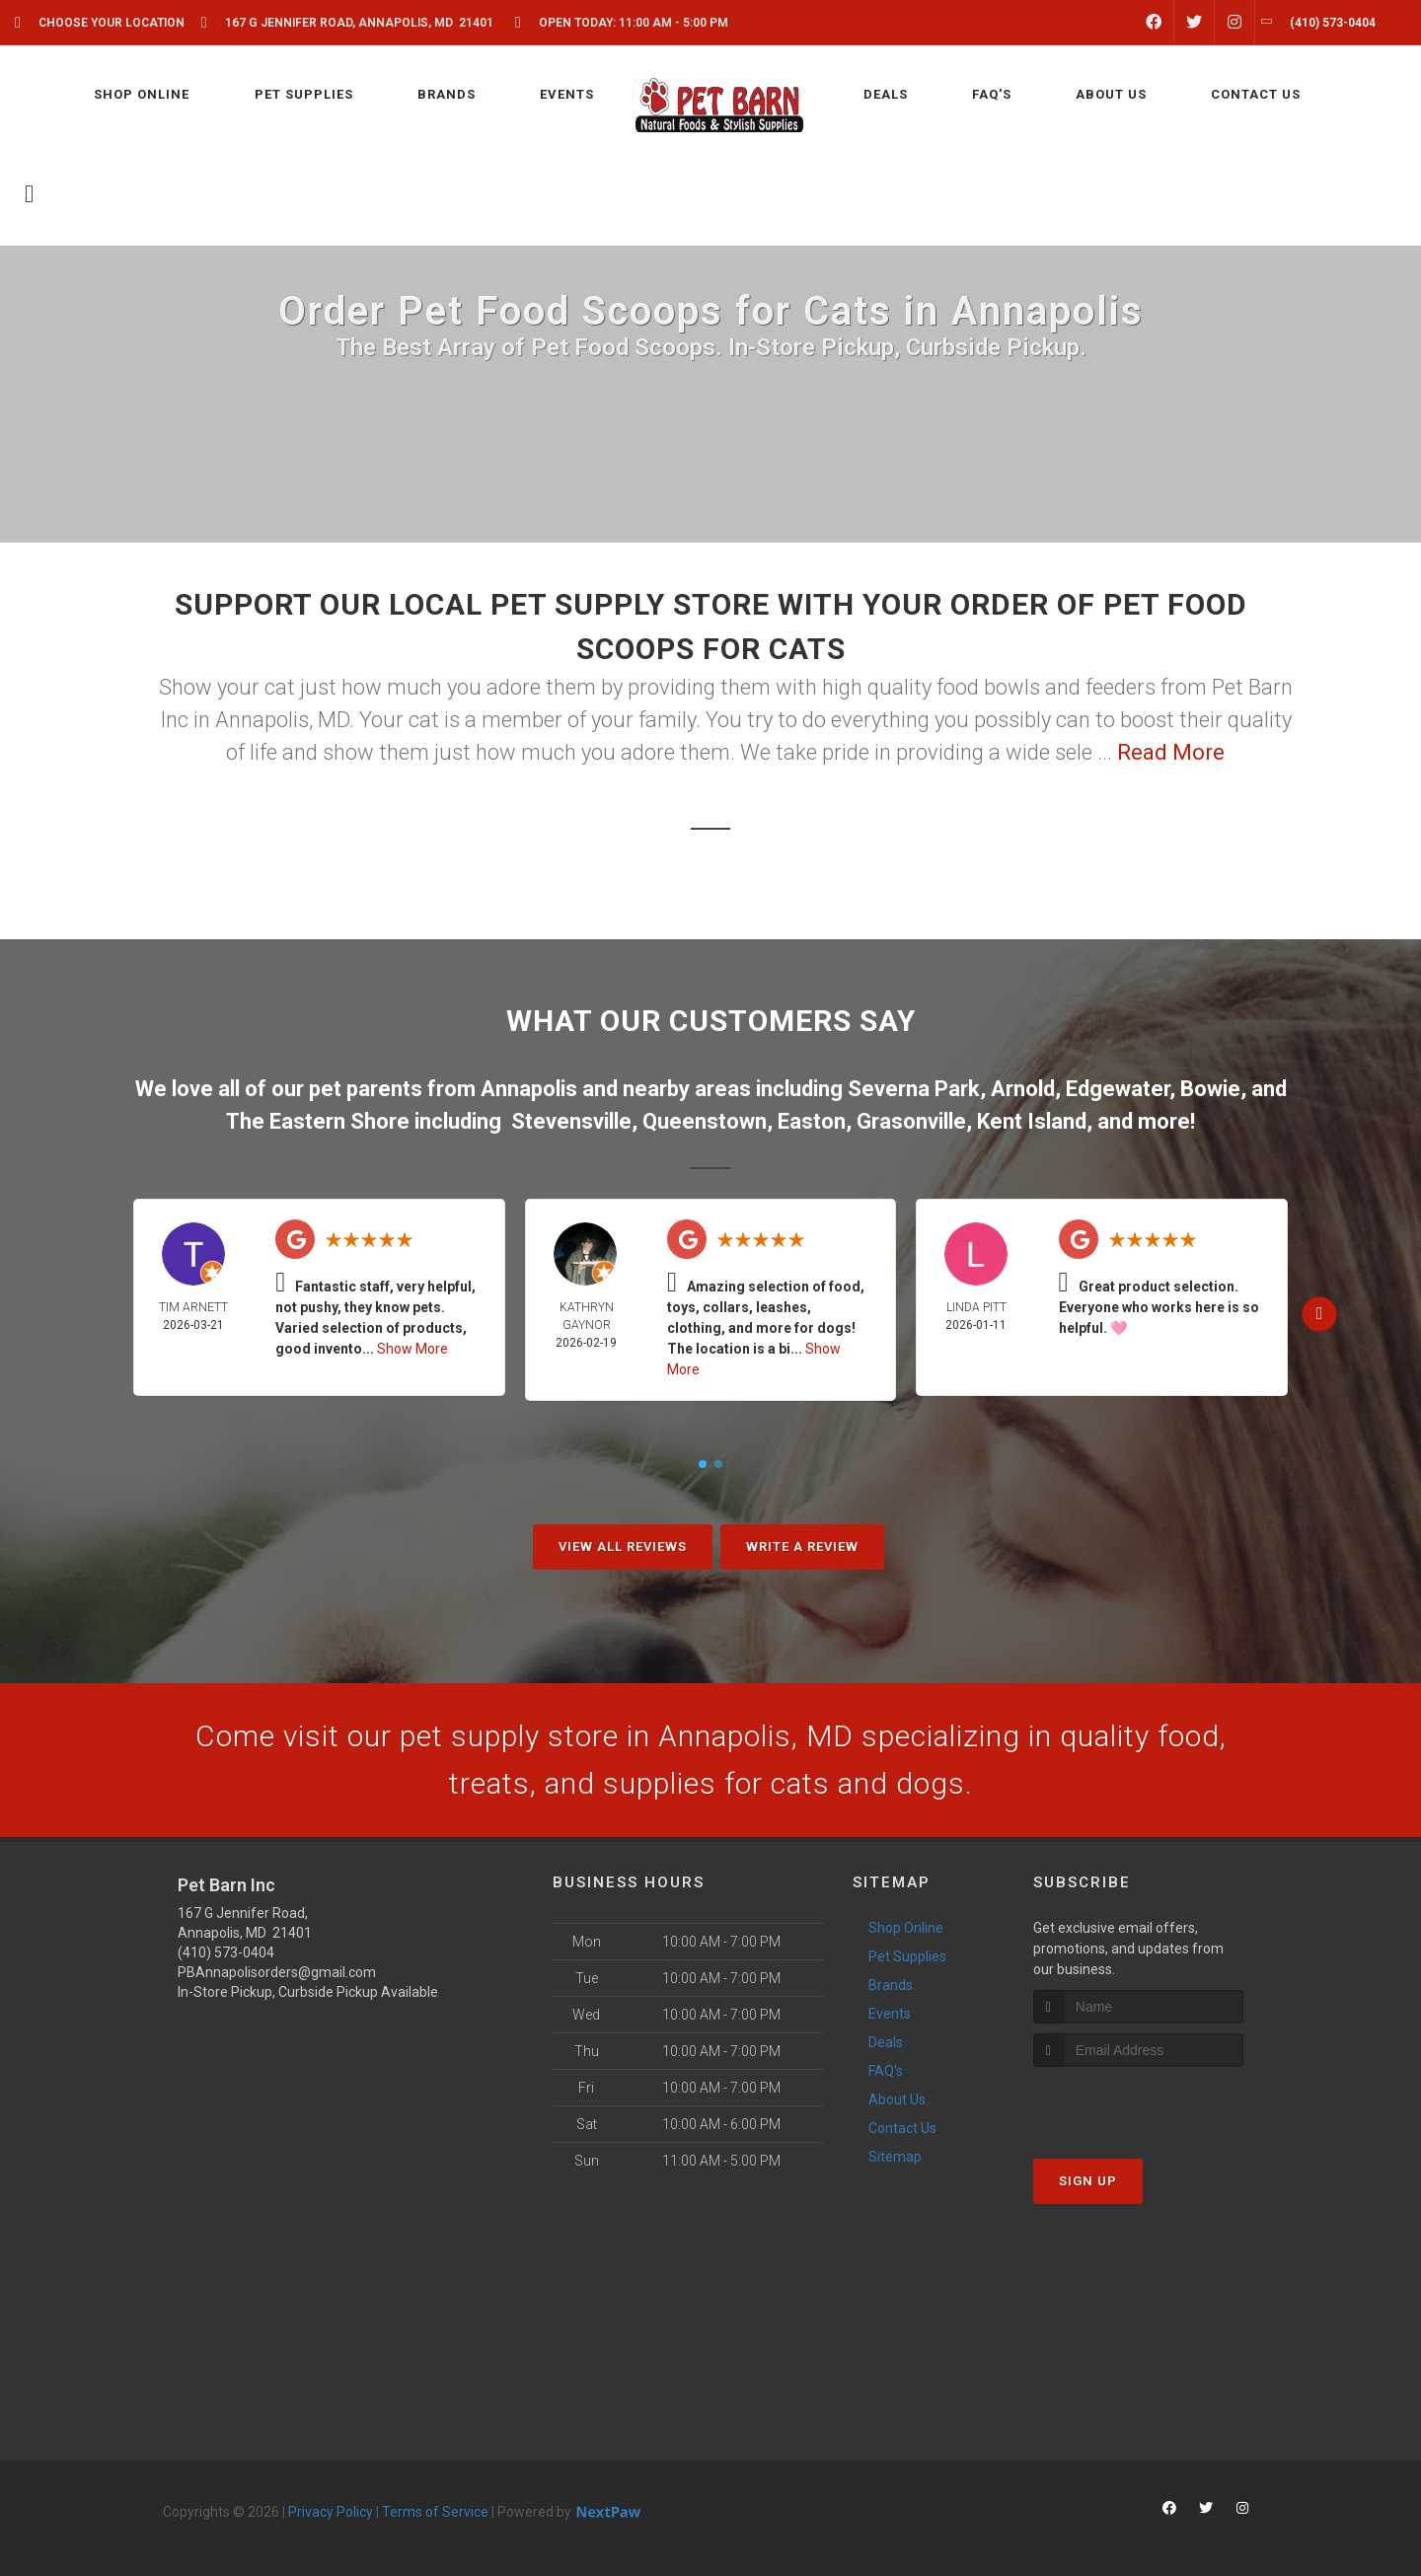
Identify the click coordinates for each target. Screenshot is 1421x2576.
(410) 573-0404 (226, 1952)
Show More (412, 1349)
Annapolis (529, 1088)
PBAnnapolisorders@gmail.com (277, 1972)
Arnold (1023, 1088)
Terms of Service (435, 2512)
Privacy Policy (330, 2512)
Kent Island (1031, 1121)
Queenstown (704, 1121)
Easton (812, 1121)
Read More (1171, 752)
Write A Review (802, 1546)
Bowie (1210, 1088)
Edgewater (1117, 1088)
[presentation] (1138, 2104)
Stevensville (571, 1121)
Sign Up (1088, 2180)
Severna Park (914, 1088)
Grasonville (911, 1121)
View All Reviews (623, 1546)
